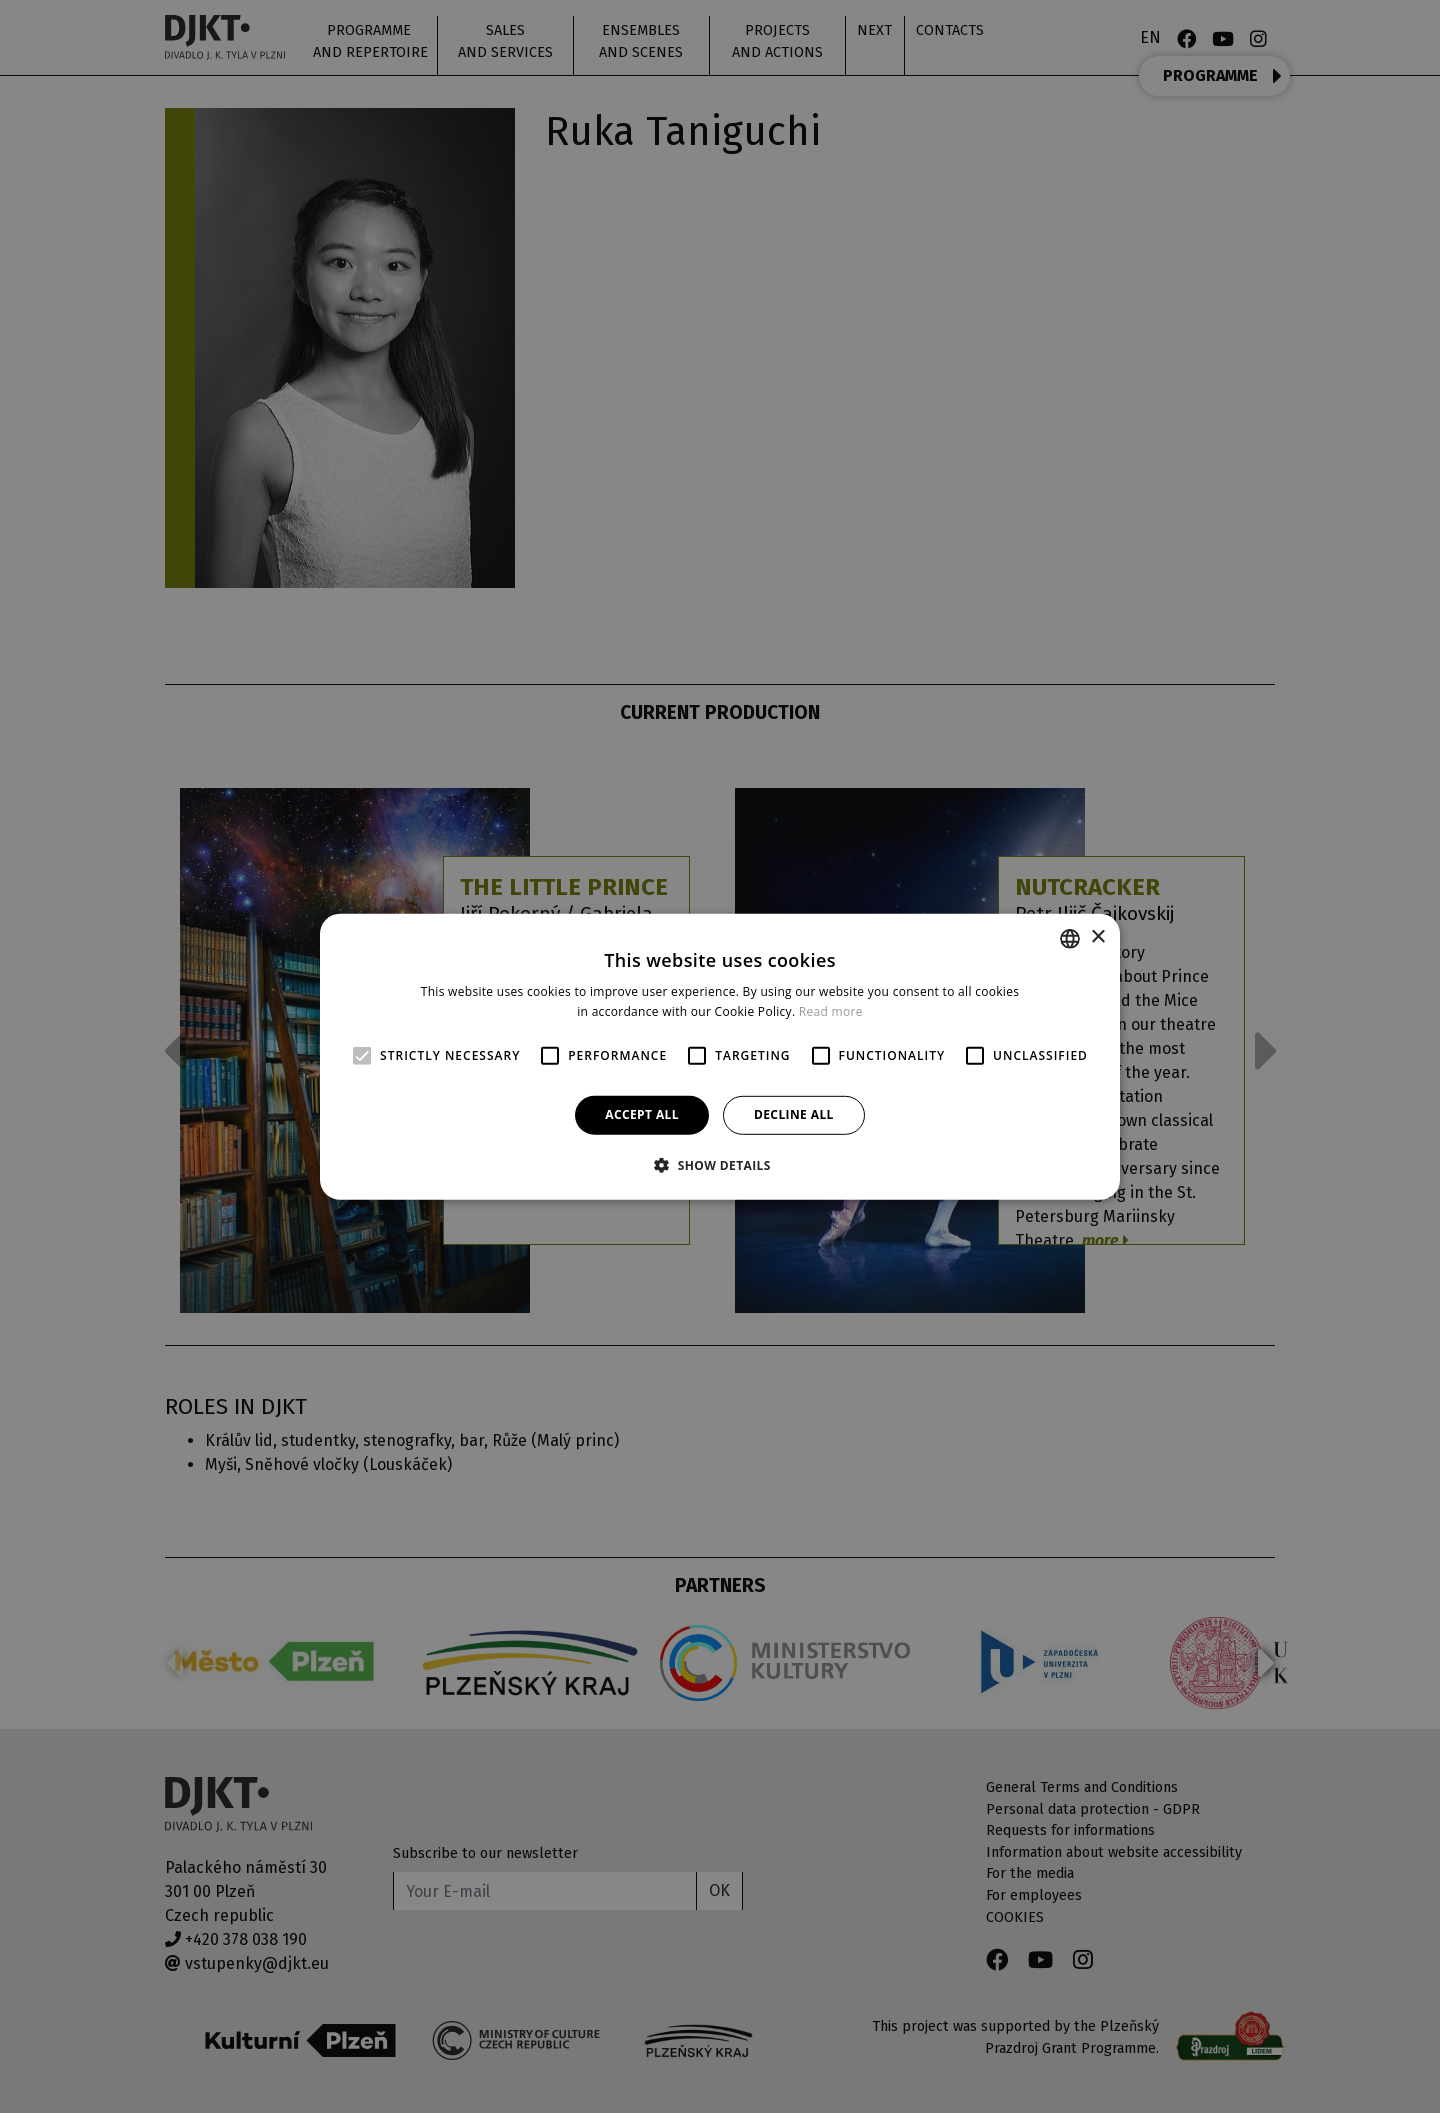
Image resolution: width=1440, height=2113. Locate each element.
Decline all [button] (794, 1114)
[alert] (720, 1056)
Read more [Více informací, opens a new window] (831, 1011)
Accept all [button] (642, 1114)
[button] (720, 1165)
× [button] (1097, 937)
